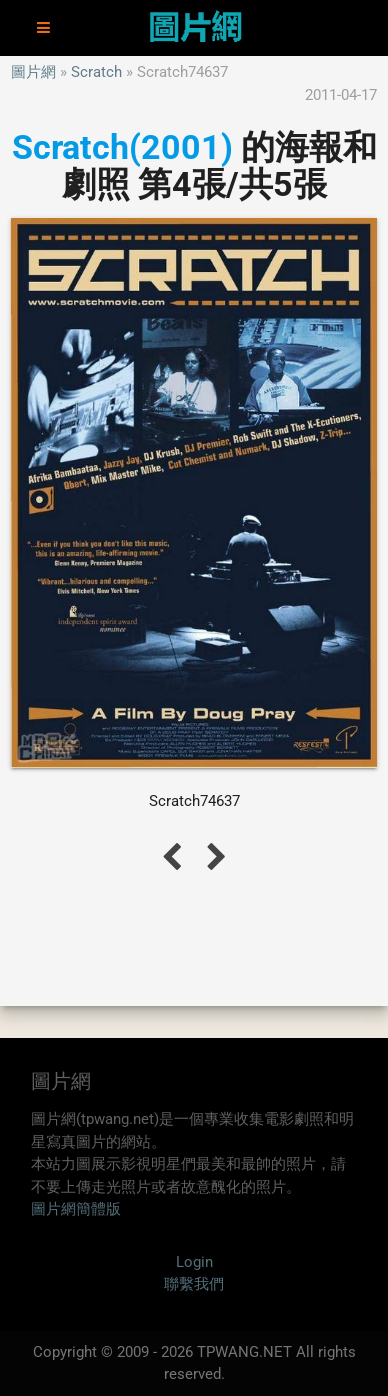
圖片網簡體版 (76, 1209)
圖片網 (33, 72)
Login (194, 1262)
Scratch (96, 72)
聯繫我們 (194, 1284)
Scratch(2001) (122, 147)
